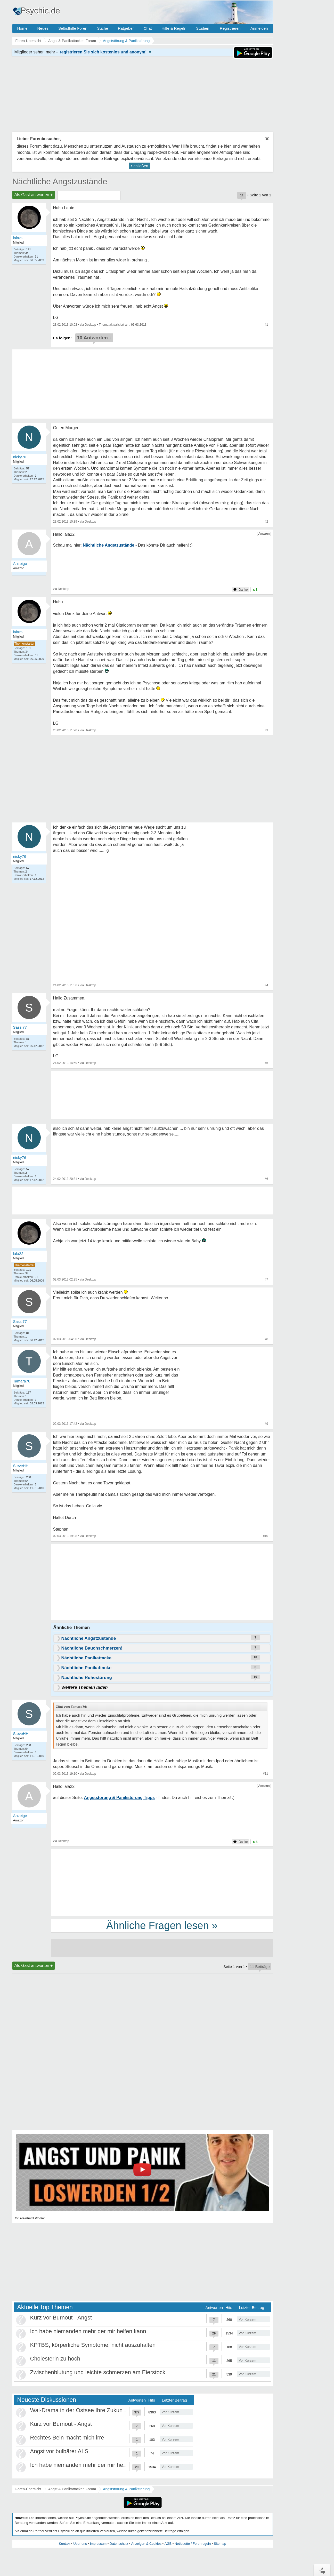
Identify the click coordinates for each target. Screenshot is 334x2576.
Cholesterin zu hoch (55, 2358)
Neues (42, 28)
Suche (102, 28)
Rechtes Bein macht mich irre (67, 2437)
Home (22, 28)
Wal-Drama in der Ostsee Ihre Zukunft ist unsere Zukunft (101, 2410)
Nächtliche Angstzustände (59, 181)
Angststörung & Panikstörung (126, 2489)
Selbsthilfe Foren (72, 28)
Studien (202, 28)
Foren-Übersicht (28, 2489)
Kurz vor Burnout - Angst (61, 2317)
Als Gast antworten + (33, 195)
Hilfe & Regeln (173, 28)
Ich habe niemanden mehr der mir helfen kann (88, 2331)
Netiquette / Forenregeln (193, 2544)
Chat (148, 28)
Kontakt (64, 2544)
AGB (168, 2544)
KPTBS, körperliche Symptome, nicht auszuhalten (93, 2345)
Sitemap (220, 2544)
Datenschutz (119, 2544)
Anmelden (259, 28)
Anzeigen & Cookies (146, 2544)
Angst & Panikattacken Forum (72, 2489)
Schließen (139, 166)
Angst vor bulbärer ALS (59, 2451)
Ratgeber (126, 28)
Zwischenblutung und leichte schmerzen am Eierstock (98, 2372)
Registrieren (230, 28)
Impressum (98, 2544)
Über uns (80, 2544)
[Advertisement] (162, 1583)
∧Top (322, 2570)
